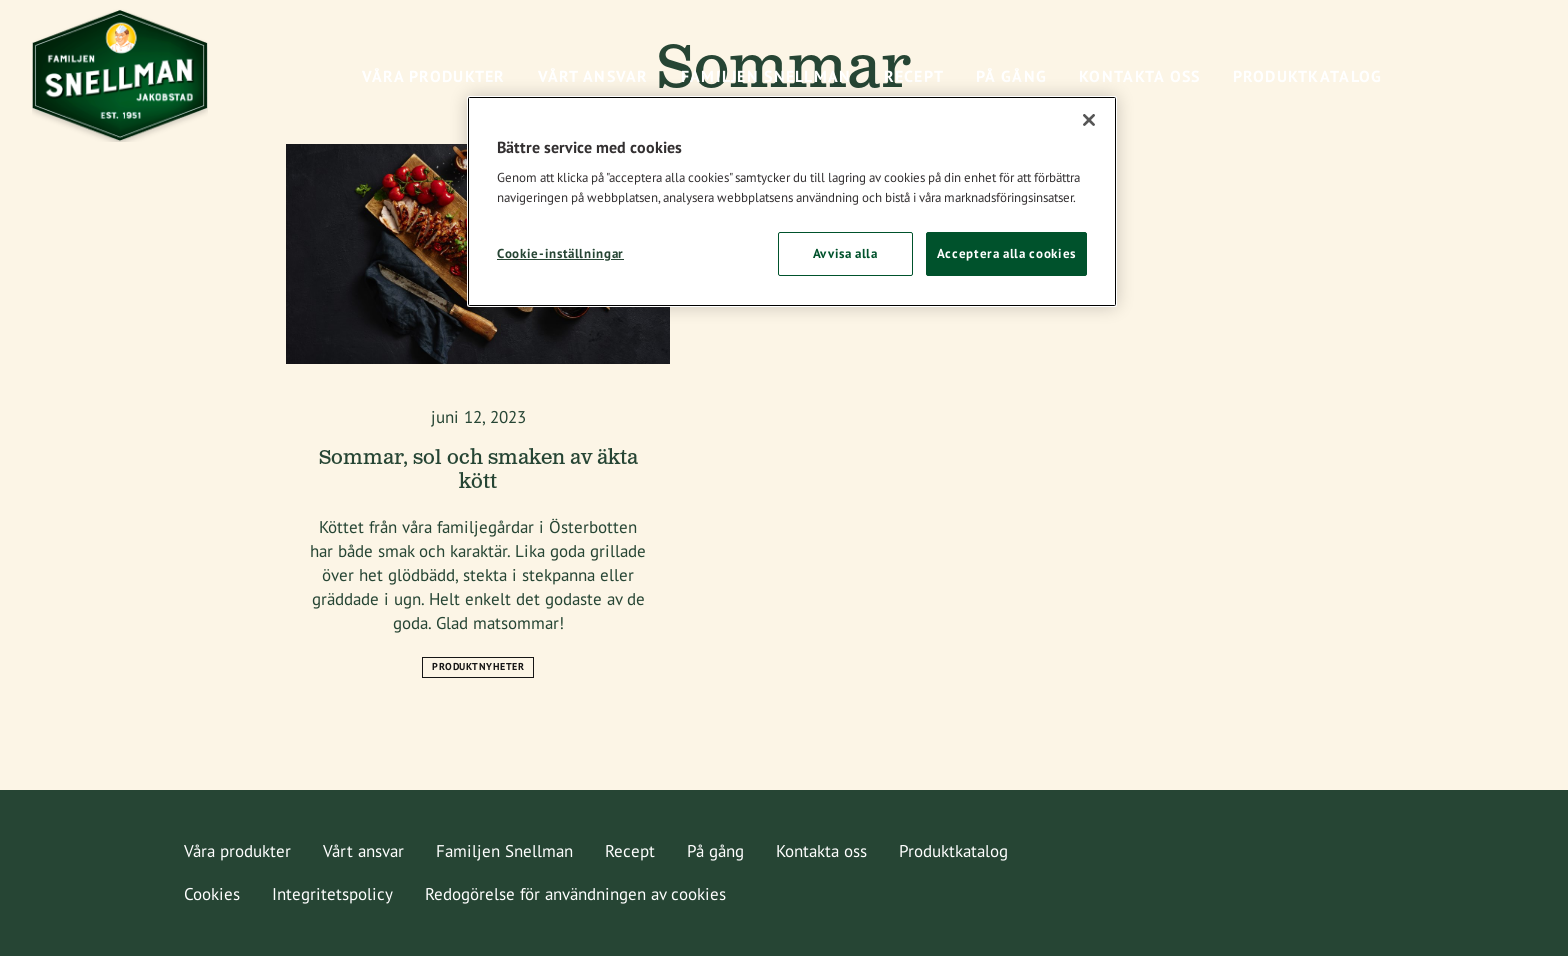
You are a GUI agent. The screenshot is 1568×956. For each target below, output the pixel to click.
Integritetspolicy (332, 894)
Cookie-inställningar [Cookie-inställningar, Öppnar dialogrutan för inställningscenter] (560, 253)
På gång (715, 851)
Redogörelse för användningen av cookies (575, 894)
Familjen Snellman (504, 851)
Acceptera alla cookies (1006, 253)
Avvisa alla (845, 253)
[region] (792, 202)
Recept (630, 851)
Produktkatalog (953, 851)
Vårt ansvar (363, 851)
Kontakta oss (821, 851)
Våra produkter (237, 851)
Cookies (212, 894)
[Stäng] (1089, 120)
